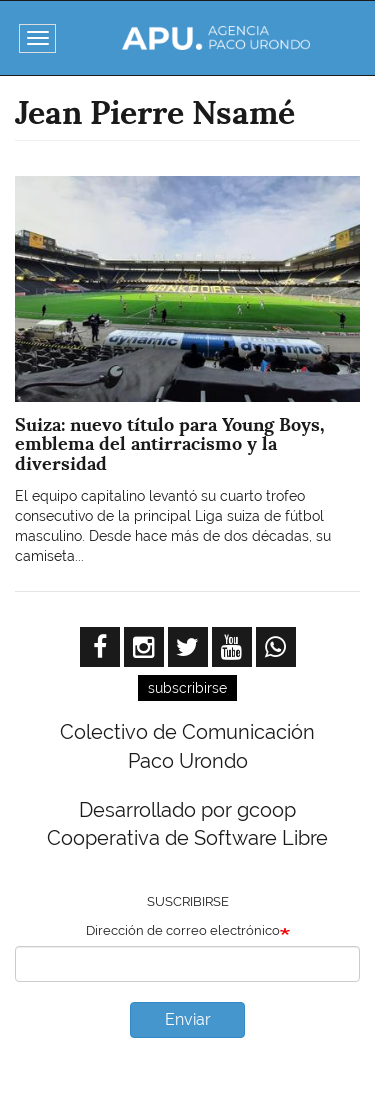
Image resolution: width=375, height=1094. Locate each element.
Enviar (188, 1019)
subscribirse (187, 688)
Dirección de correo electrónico (183, 930)
